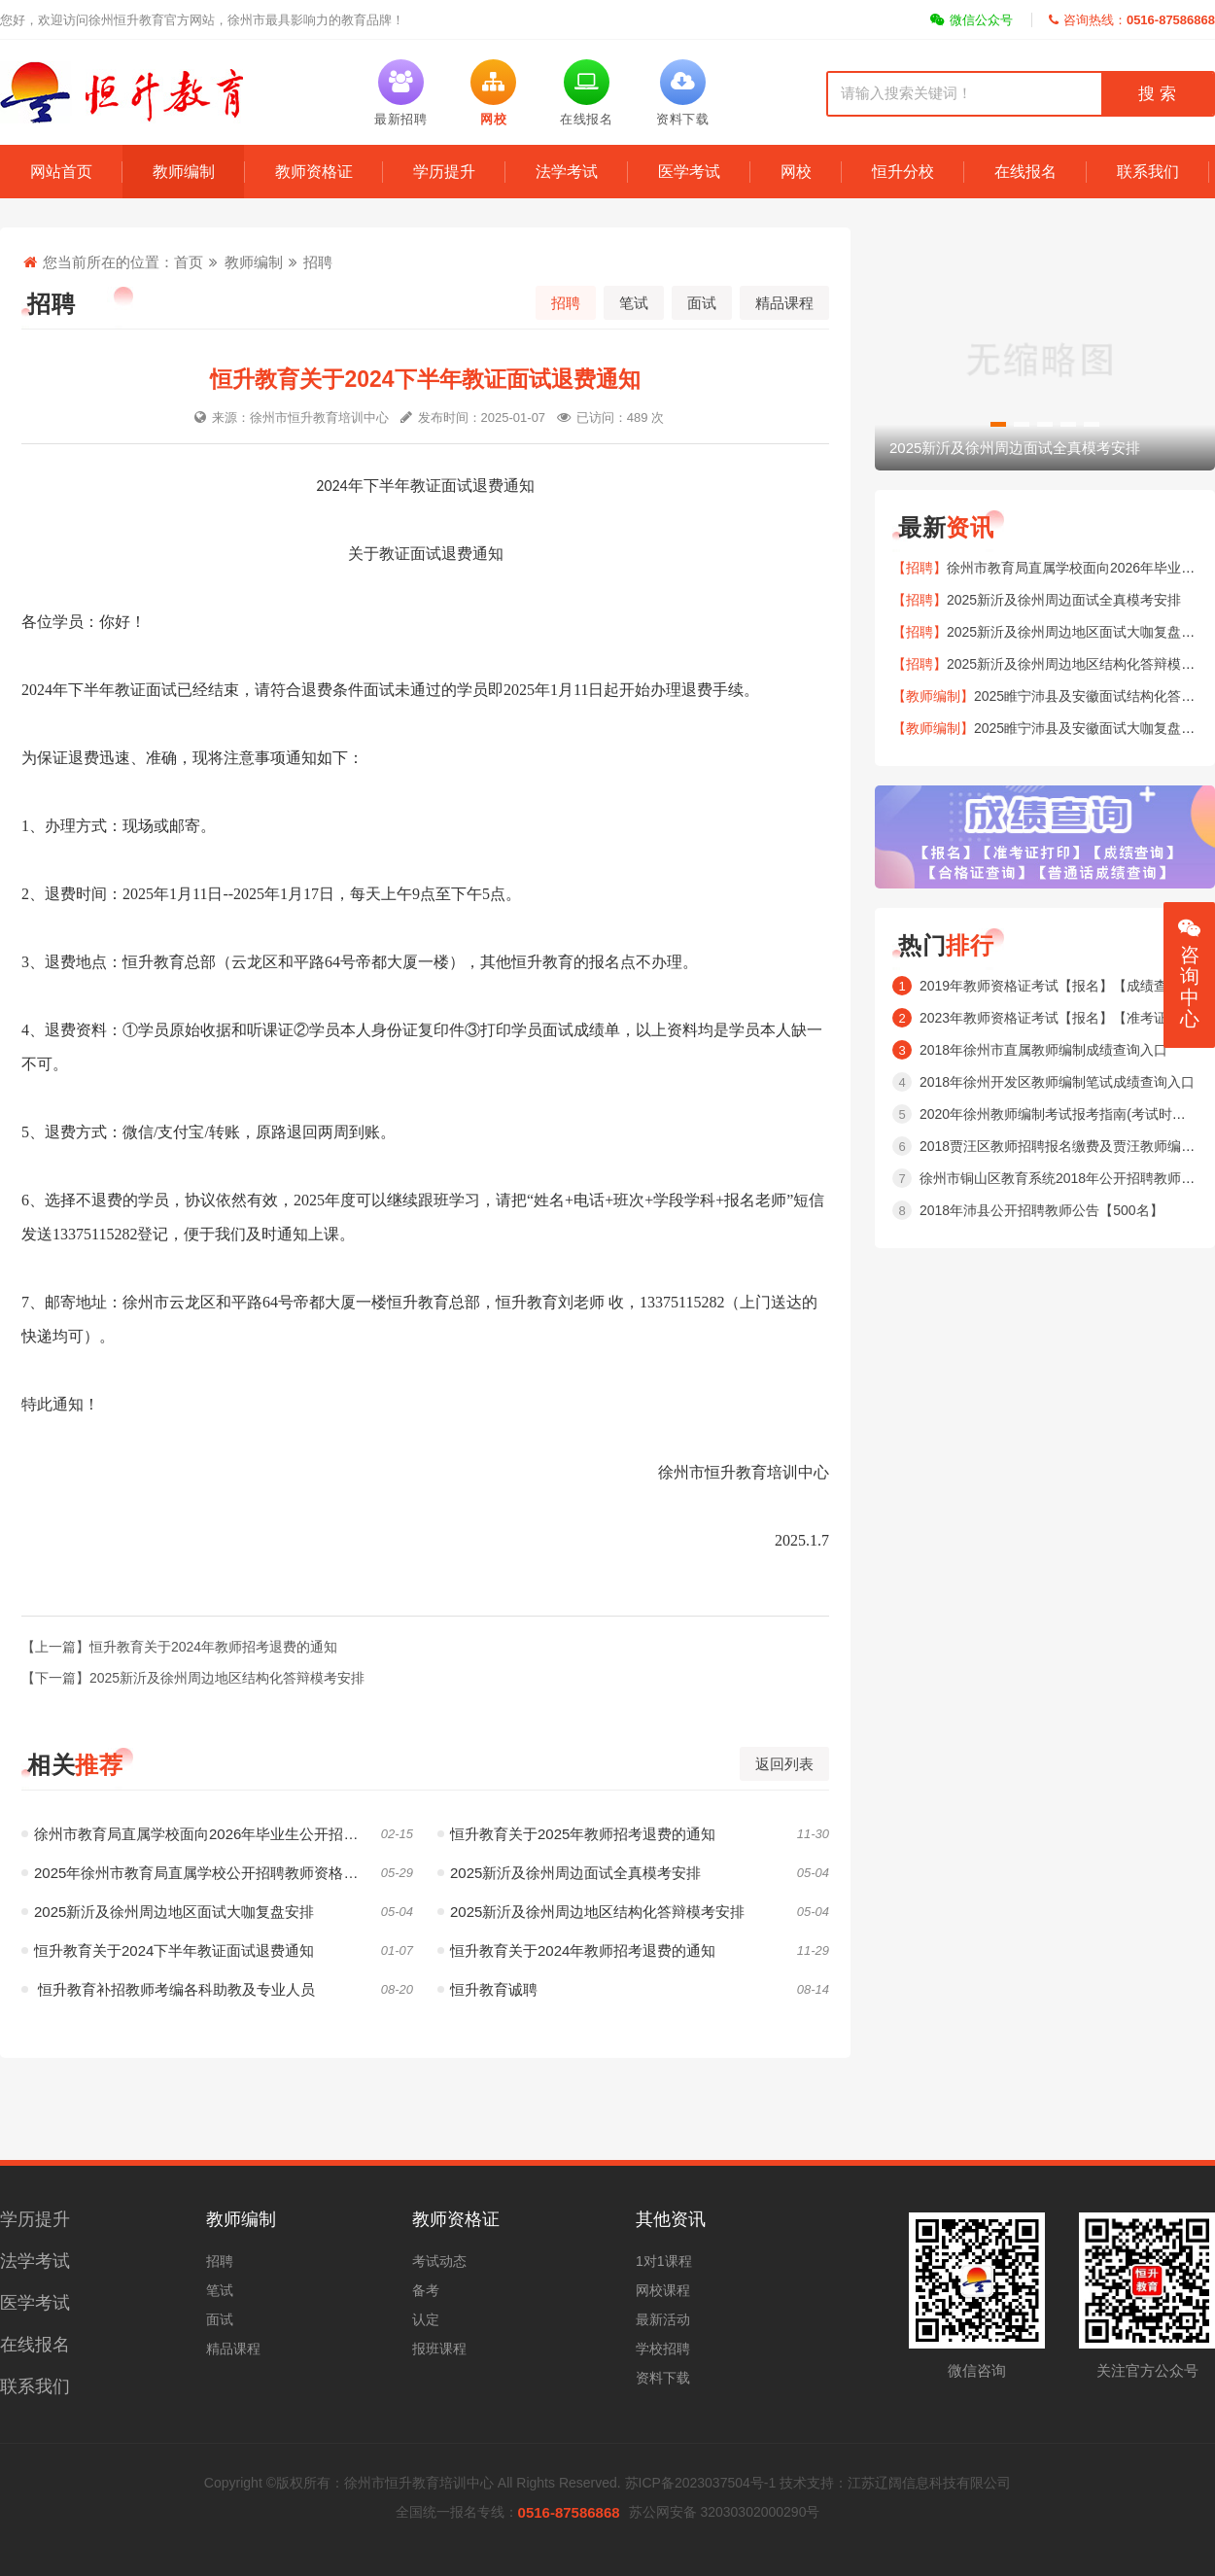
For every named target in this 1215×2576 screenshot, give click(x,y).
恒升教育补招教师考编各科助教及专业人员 (168, 1989)
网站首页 (61, 171)
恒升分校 (903, 171)
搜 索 (1156, 94)
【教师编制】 (933, 696)
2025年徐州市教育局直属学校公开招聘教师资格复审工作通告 (217, 1872)
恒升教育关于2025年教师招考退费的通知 (576, 1834)
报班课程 (439, 2348)
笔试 (633, 303)
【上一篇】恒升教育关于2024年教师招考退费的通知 (179, 1646)
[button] (998, 424)
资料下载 (663, 2377)
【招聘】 (919, 567)
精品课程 (784, 303)
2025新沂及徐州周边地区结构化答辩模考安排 (591, 1911)
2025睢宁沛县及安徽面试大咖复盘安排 (1091, 728)
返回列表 (784, 1764)
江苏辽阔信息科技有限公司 (929, 2482)
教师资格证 (314, 171)
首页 (188, 262)
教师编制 (184, 171)
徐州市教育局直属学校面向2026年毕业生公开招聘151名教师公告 (217, 1834)
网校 (796, 171)
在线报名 (1025, 171)
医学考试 (689, 171)
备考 (425, 2290)
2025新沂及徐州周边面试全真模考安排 (569, 1872)
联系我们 (1148, 171)
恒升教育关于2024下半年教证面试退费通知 (167, 1950)
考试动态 (439, 2261)
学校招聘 (663, 2348)
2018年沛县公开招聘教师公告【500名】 (1041, 1210)
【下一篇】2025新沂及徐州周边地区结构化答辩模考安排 (192, 1678)
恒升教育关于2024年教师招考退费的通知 (576, 1950)
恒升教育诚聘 (487, 1989)
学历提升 (444, 171)
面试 (701, 303)
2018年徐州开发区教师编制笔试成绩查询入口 (1057, 1082)
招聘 (317, 262)
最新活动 (663, 2319)
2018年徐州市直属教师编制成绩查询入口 (1043, 1050)
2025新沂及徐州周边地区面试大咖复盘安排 (167, 1911)
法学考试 (567, 171)
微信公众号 (971, 20)
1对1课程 (664, 2261)
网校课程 (663, 2290)
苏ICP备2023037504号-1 (701, 2482)
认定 (425, 2319)
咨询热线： (1132, 20)
